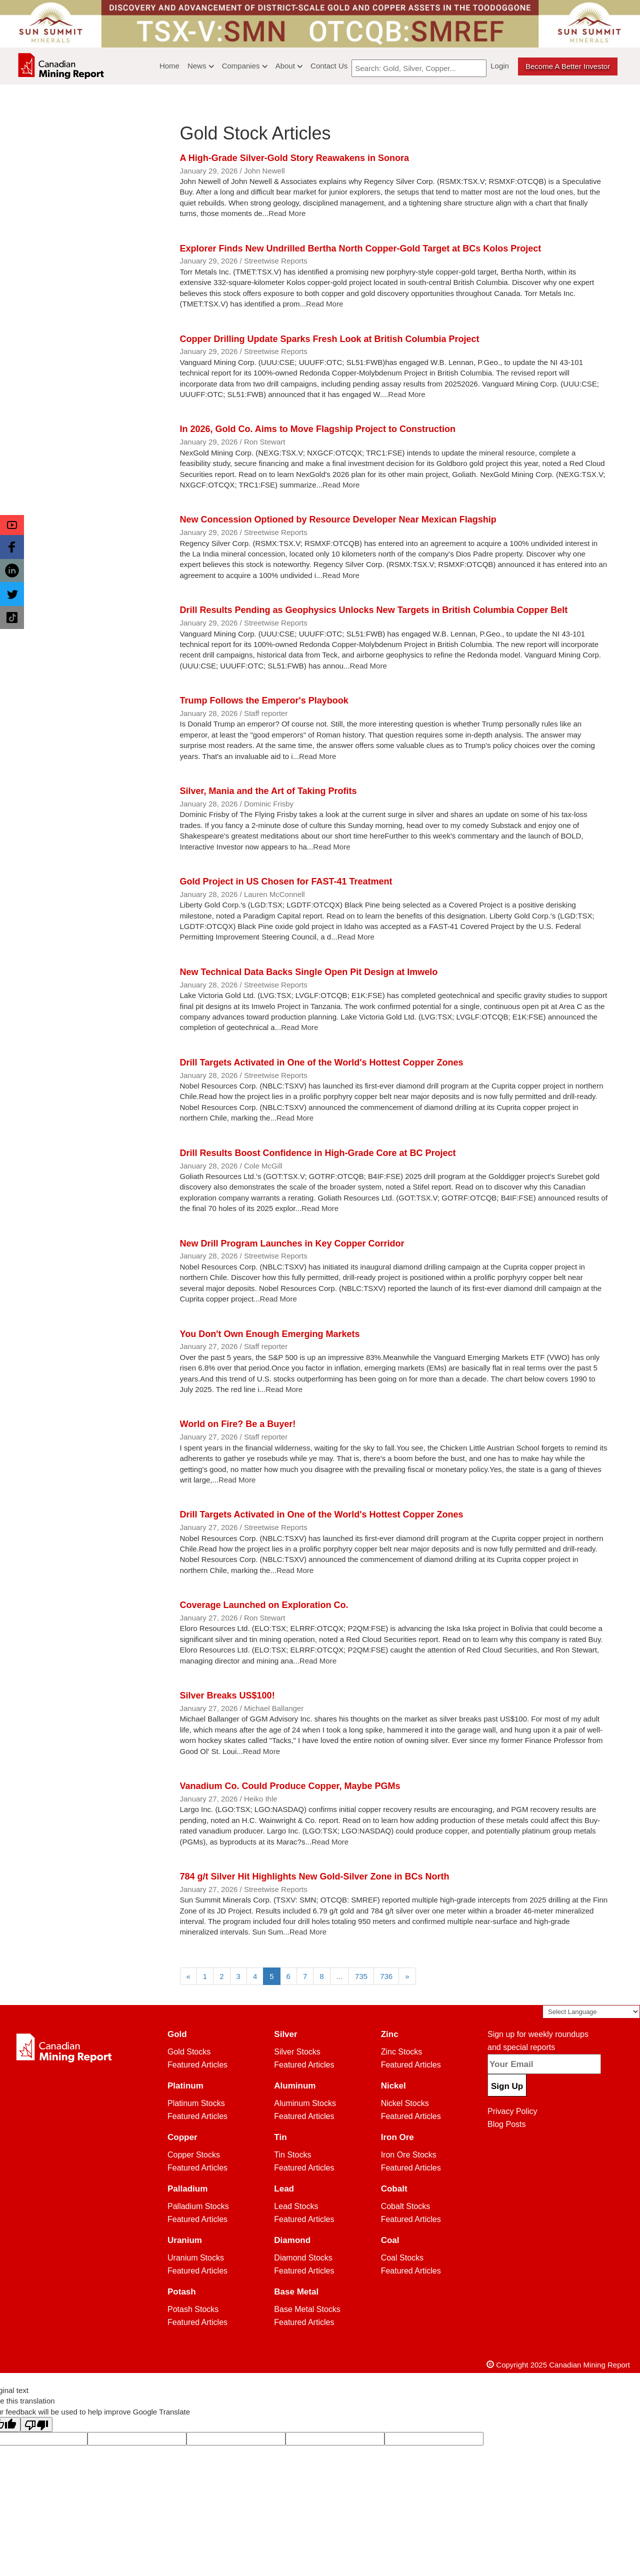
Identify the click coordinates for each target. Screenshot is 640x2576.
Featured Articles (198, 2064)
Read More (287, 213)
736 (386, 1976)
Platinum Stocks (196, 2103)
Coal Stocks (402, 2258)
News (201, 66)
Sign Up (507, 2086)
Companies (245, 66)
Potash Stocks (193, 2309)
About (289, 66)
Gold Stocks (189, 2052)
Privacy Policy (513, 2111)
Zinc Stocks (401, 2052)
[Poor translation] (36, 2424)
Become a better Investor (568, 66)
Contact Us (329, 66)
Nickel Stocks (405, 2103)
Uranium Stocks (196, 2258)
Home (170, 66)
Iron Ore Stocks (408, 2154)
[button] (12, 525)
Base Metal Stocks (307, 2309)
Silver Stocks (297, 2052)
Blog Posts (507, 2124)
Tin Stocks (292, 2154)
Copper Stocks (194, 2154)
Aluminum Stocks (305, 2103)
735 (361, 1976)
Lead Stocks (296, 2206)
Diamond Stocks (303, 2258)
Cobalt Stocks (405, 2206)
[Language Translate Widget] (591, 2011)
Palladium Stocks (198, 2206)
